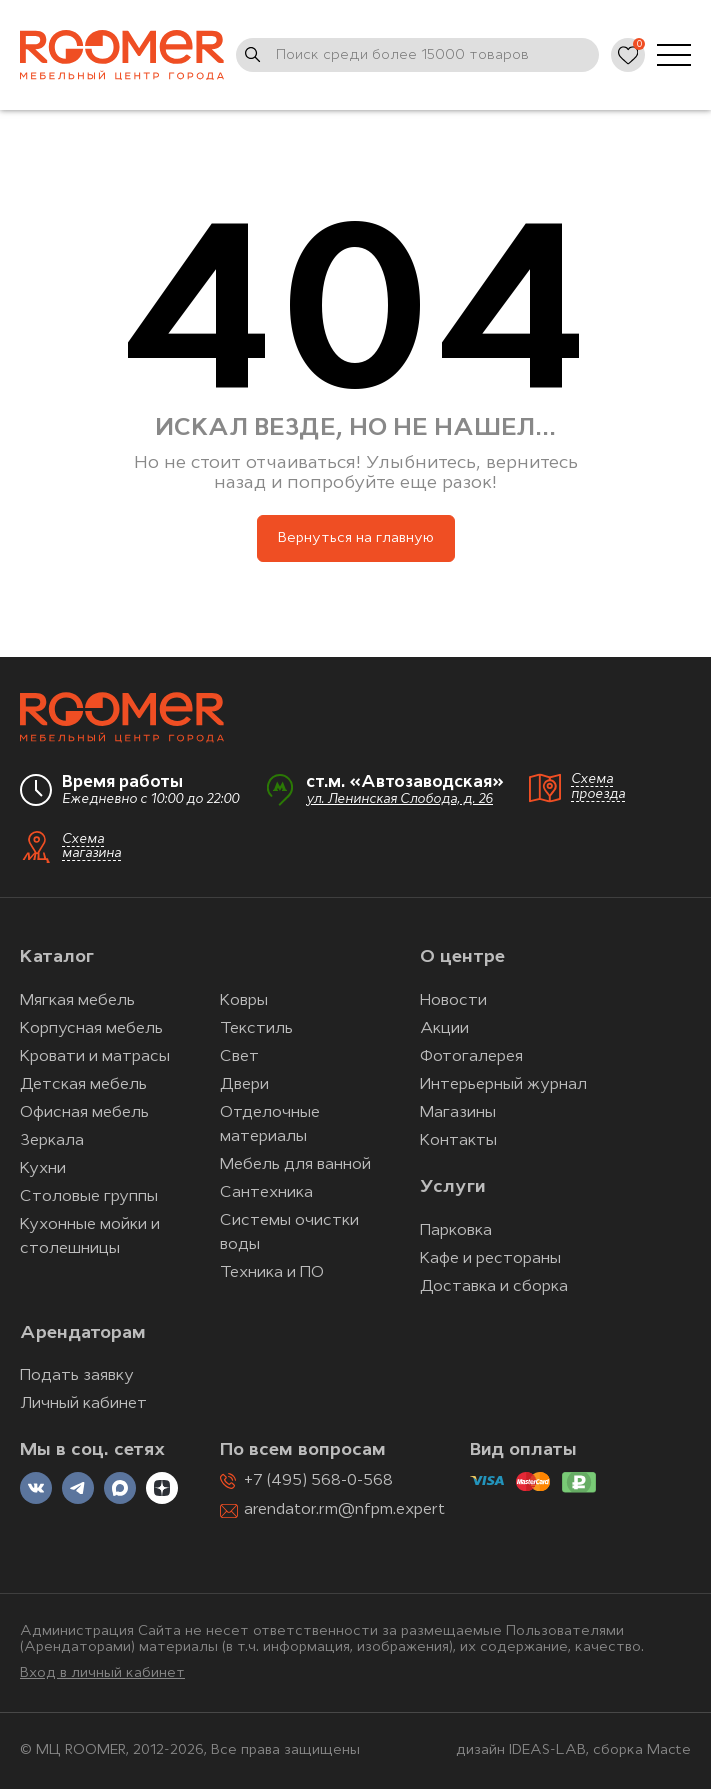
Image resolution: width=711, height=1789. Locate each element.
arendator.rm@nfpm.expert (344, 1510)
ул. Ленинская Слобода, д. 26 (399, 799)
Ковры (244, 1001)
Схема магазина (91, 847)
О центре (462, 957)
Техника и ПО (272, 1273)
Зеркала (52, 1141)
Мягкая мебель (77, 1001)
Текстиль (256, 1029)
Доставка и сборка (494, 1287)
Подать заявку (77, 1376)
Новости (453, 1001)
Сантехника (266, 1193)
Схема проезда (598, 787)
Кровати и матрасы (95, 1057)
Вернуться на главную (356, 538)
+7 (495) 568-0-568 (318, 1481)
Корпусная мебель (91, 1029)
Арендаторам (83, 1333)
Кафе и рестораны (490, 1259)
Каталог (57, 957)
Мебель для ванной (295, 1165)
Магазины (458, 1113)
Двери (244, 1085)
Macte (669, 1750)
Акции (444, 1029)
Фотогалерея (471, 1057)
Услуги (452, 1187)
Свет (239, 1057)
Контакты (458, 1141)
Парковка (456, 1231)
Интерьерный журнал (503, 1085)
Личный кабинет (83, 1404)
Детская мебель (83, 1085)
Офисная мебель (84, 1113)
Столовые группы (89, 1197)
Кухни (43, 1169)
